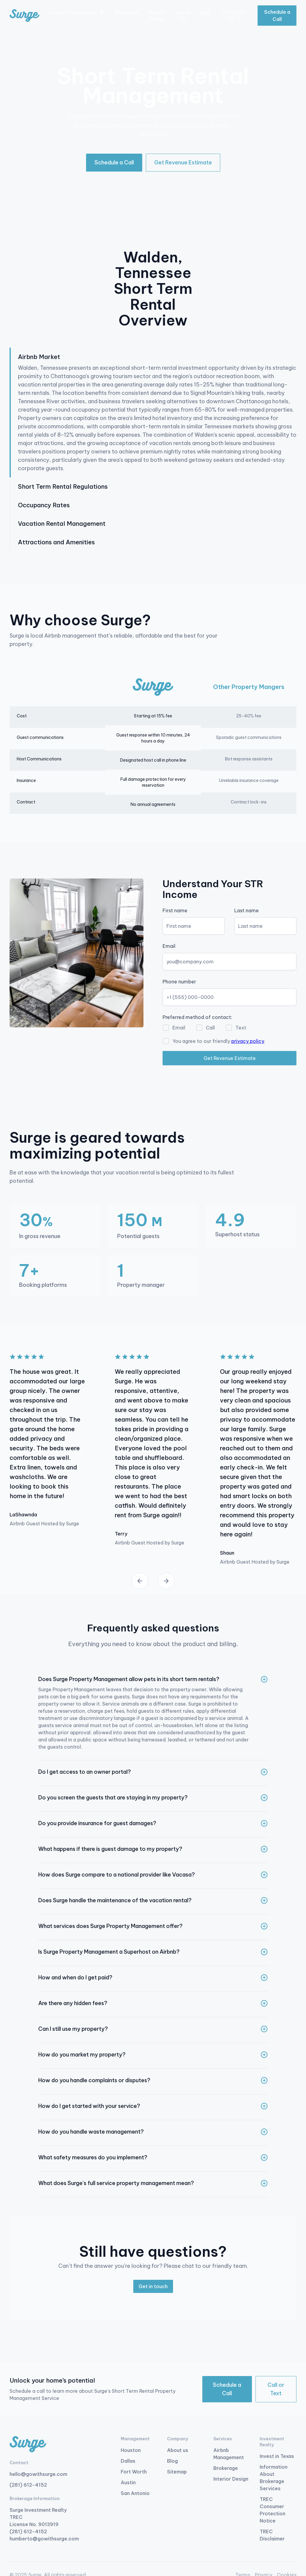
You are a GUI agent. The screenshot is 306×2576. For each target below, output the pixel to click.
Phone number (179, 982)
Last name (246, 910)
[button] (77, 13)
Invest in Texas (277, 2456)
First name (175, 910)
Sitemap (177, 2472)
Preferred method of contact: (197, 1017)
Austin (128, 2482)
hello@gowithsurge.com (38, 2474)
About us (177, 2450)
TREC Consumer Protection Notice (272, 2510)
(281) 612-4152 (28, 2485)
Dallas (128, 2461)
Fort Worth (134, 2472)
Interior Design (157, 16)
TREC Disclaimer (272, 2535)
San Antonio (135, 2493)
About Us (182, 16)
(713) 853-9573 (234, 16)
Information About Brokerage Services (273, 2477)
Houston (131, 2450)
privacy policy (247, 1041)
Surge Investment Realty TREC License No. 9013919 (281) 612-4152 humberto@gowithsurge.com (44, 2524)
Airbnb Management (228, 2453)
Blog (204, 13)
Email (169, 946)
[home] (24, 15)
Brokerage (127, 13)
